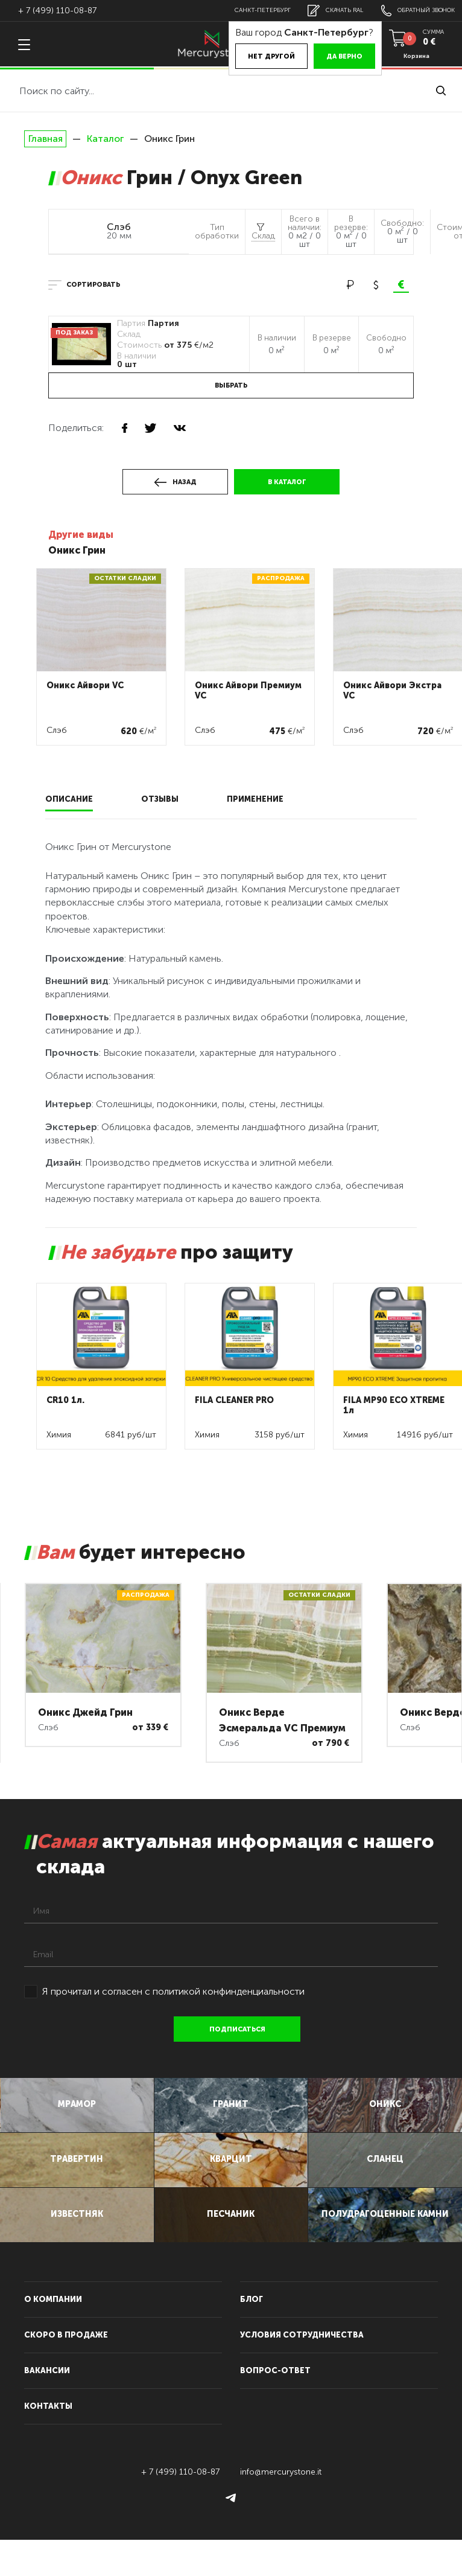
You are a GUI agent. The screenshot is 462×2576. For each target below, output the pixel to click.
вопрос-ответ (275, 2406)
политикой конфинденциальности (229, 1991)
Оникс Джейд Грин (85, 1712)
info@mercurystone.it (280, 2508)
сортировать (93, 284)
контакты (48, 2442)
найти (441, 90)
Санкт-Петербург (240, 10)
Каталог (105, 138)
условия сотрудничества (302, 2371)
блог (251, 2335)
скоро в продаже (66, 2371)
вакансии (47, 2406)
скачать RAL (320, 10)
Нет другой (246, 56)
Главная (45, 139)
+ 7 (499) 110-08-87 (57, 10)
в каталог (287, 482)
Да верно (319, 56)
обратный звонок (412, 10)
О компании (53, 2335)
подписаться (240, 2029)
